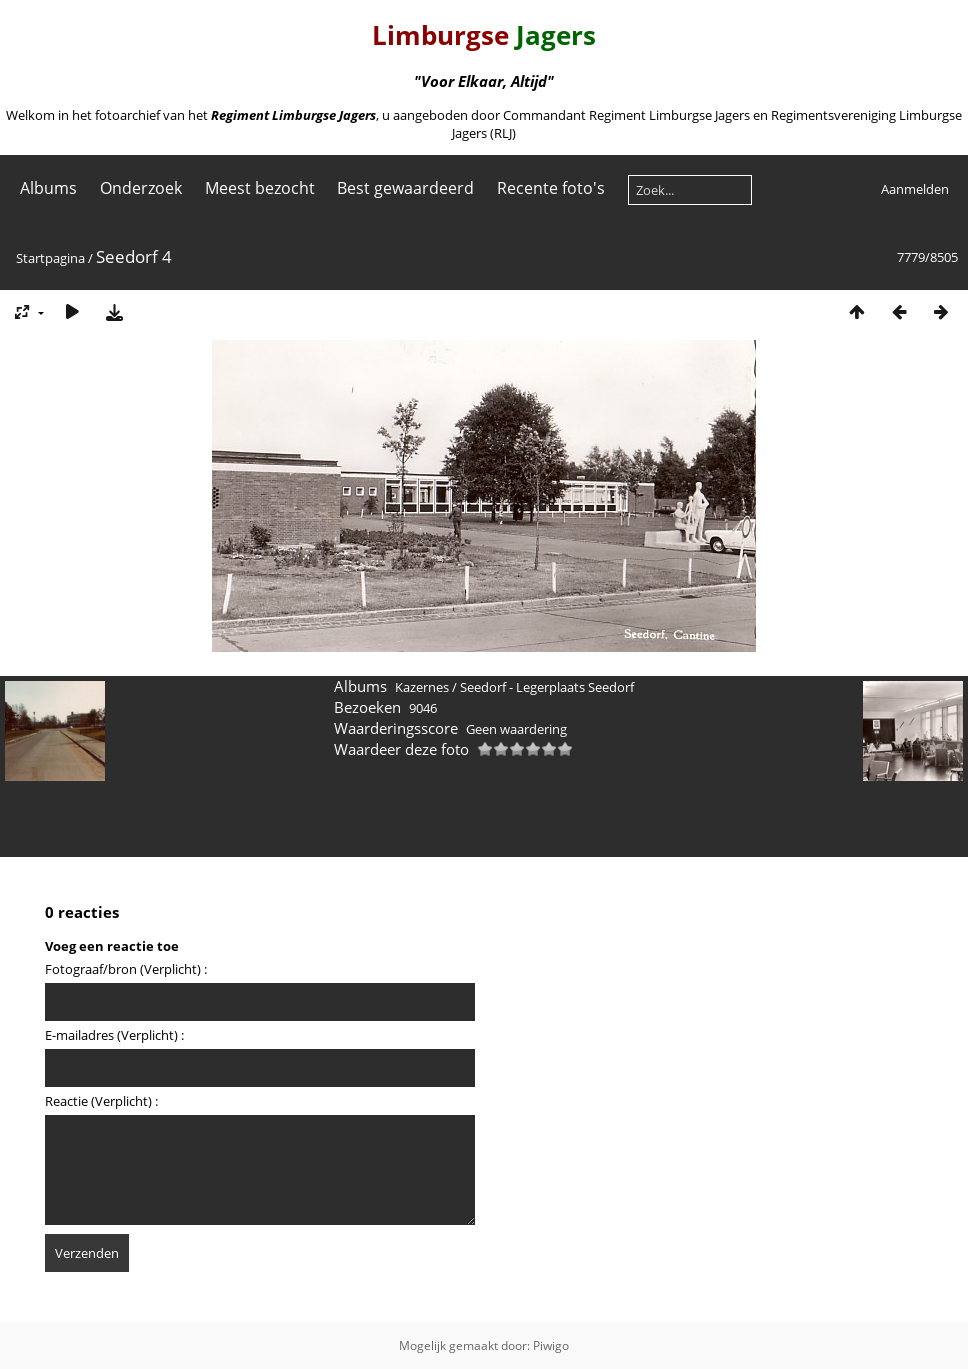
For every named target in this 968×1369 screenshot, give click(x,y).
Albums (48, 188)
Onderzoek (141, 188)
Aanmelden (915, 189)
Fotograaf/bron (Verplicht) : (126, 969)
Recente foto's (551, 188)
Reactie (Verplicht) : (101, 1101)
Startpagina (50, 258)
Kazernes (422, 687)
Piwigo (551, 1345)
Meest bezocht (260, 188)
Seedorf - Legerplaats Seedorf (547, 687)
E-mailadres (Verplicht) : (114, 1035)
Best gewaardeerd (405, 188)
